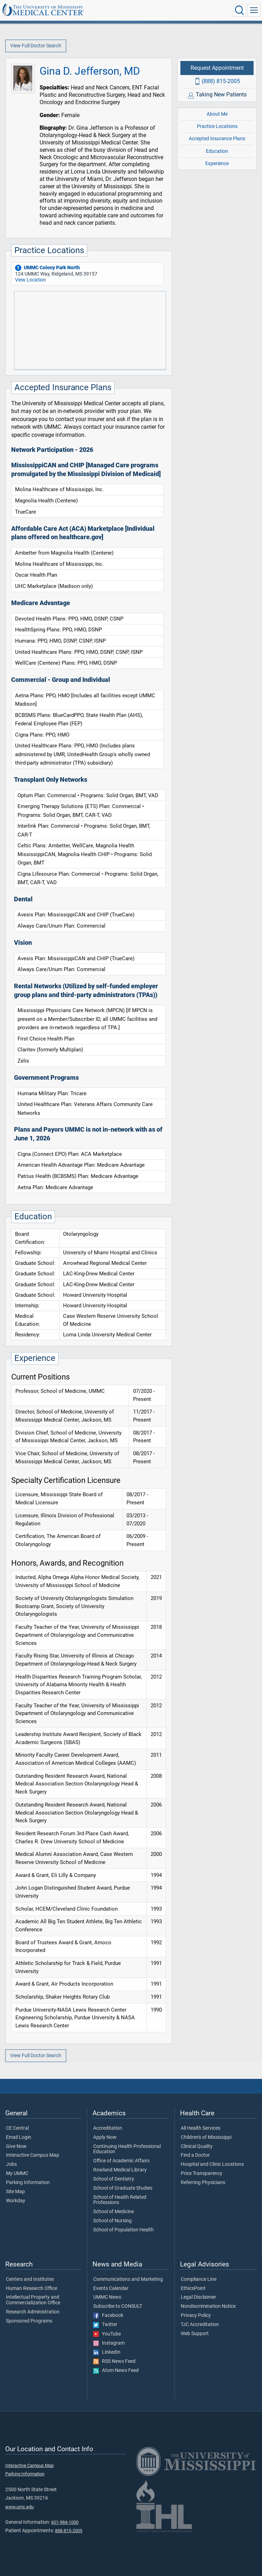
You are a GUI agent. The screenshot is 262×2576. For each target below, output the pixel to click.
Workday (15, 2201)
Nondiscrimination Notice (208, 2306)
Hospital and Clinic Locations (212, 2164)
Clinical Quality (197, 2146)
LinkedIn (106, 2352)
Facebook (108, 2315)
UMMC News (107, 2297)
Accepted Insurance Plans (217, 139)
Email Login (18, 2137)
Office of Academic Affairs (121, 2161)
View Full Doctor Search (35, 46)
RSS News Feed (114, 2361)
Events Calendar (111, 2288)
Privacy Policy (196, 2315)
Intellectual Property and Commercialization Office (33, 2300)
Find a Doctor (195, 2155)
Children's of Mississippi (206, 2137)
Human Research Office (31, 2288)
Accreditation (107, 2128)
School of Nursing (112, 2221)
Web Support (195, 2334)
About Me (217, 114)
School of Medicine (113, 2212)
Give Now (16, 2146)
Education (217, 151)
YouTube (107, 2334)
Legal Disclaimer (198, 2297)
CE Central (17, 2128)
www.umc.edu (19, 2506)
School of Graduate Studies (122, 2188)
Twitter (105, 2324)
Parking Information (28, 2182)
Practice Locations (217, 126)
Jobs (11, 2164)
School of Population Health (123, 2230)
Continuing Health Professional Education (127, 2149)
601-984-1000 (64, 2522)
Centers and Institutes (30, 2279)
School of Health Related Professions (119, 2200)
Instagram (109, 2343)
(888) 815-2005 (221, 81)
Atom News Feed (116, 2370)
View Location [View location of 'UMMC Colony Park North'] (30, 280)
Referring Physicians (203, 2182)
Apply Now (105, 2137)
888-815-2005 (68, 2530)
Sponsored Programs (29, 2321)
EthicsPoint (193, 2288)
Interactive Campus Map (32, 2155)
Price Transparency (201, 2173)
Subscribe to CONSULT (117, 2306)
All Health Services (200, 2128)
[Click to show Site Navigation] (254, 10)
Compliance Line (198, 2279)
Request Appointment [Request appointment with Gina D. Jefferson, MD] (217, 68)
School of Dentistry (113, 2179)
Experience (217, 164)
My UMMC (17, 2173)
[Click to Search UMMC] (239, 10)
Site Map (15, 2192)
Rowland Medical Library (120, 2170)
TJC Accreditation (200, 2324)
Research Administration (33, 2312)
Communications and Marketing (128, 2279)
